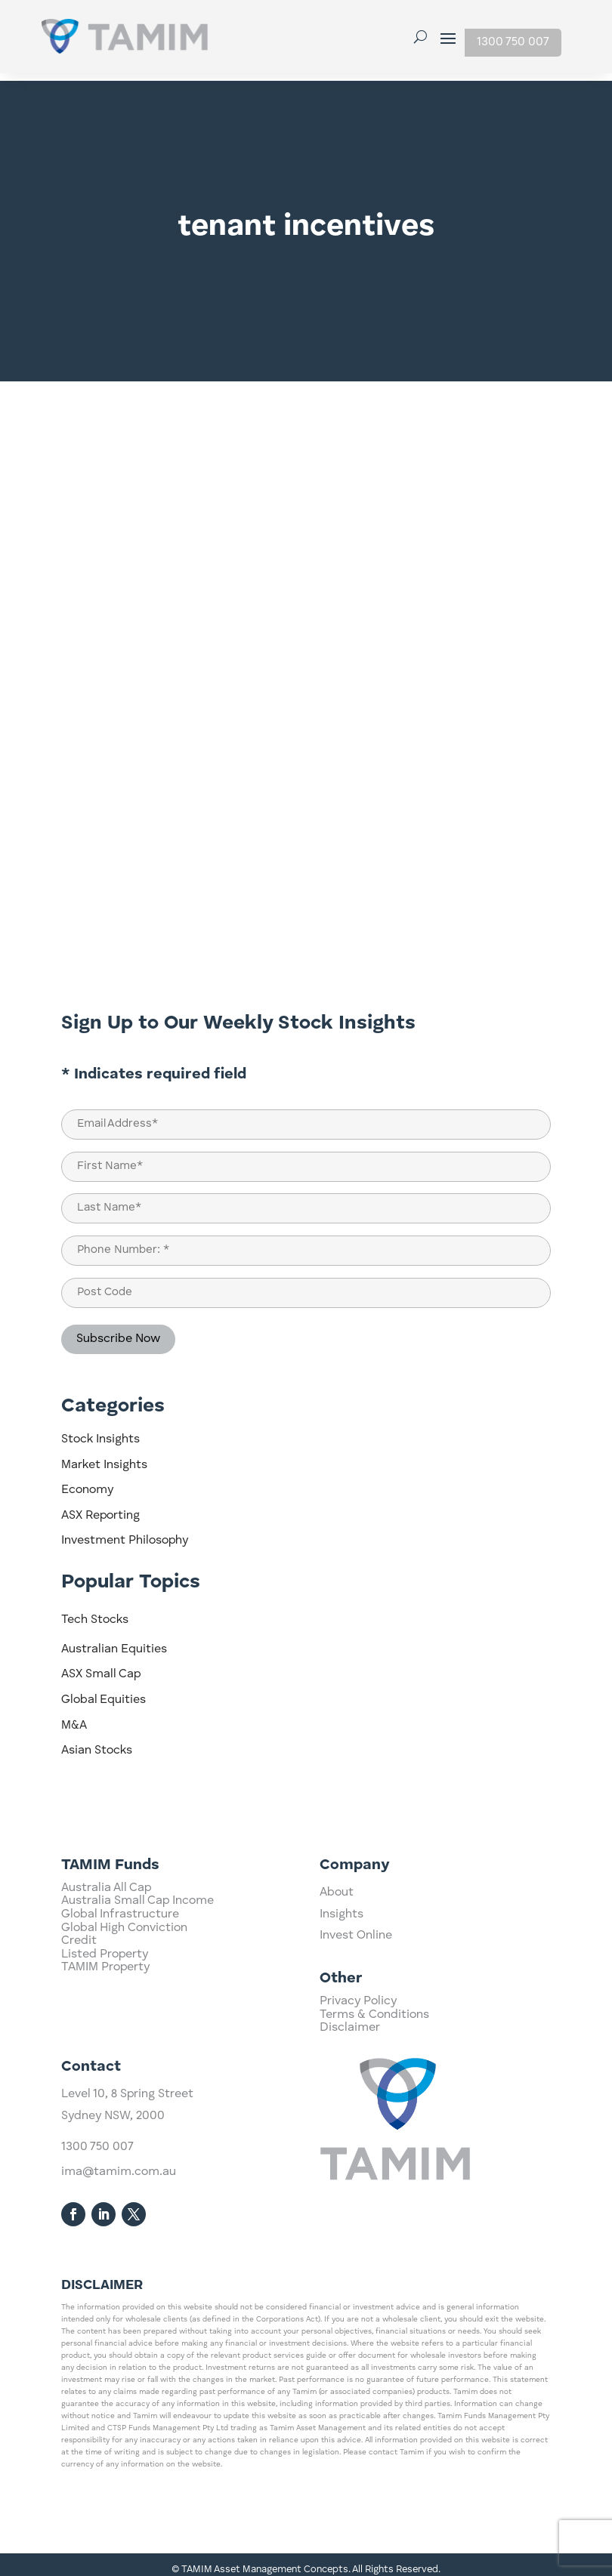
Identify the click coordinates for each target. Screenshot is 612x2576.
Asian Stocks (96, 1743)
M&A (74, 1718)
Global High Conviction (124, 1997)
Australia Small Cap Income (137, 1971)
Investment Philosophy (124, 1533)
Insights (341, 1961)
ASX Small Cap (101, 1667)
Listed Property (104, 2024)
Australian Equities (114, 1642)
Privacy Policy (358, 2027)
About (337, 1939)
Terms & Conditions (374, 2041)
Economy (87, 1482)
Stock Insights (100, 1432)
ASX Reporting (100, 1508)
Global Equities (103, 1692)
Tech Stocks (94, 1612)
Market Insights (104, 1458)
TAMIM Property (105, 2037)
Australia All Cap (106, 1957)
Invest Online (356, 1982)
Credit (79, 2011)
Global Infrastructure (120, 1985)
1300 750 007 (513, 42)
